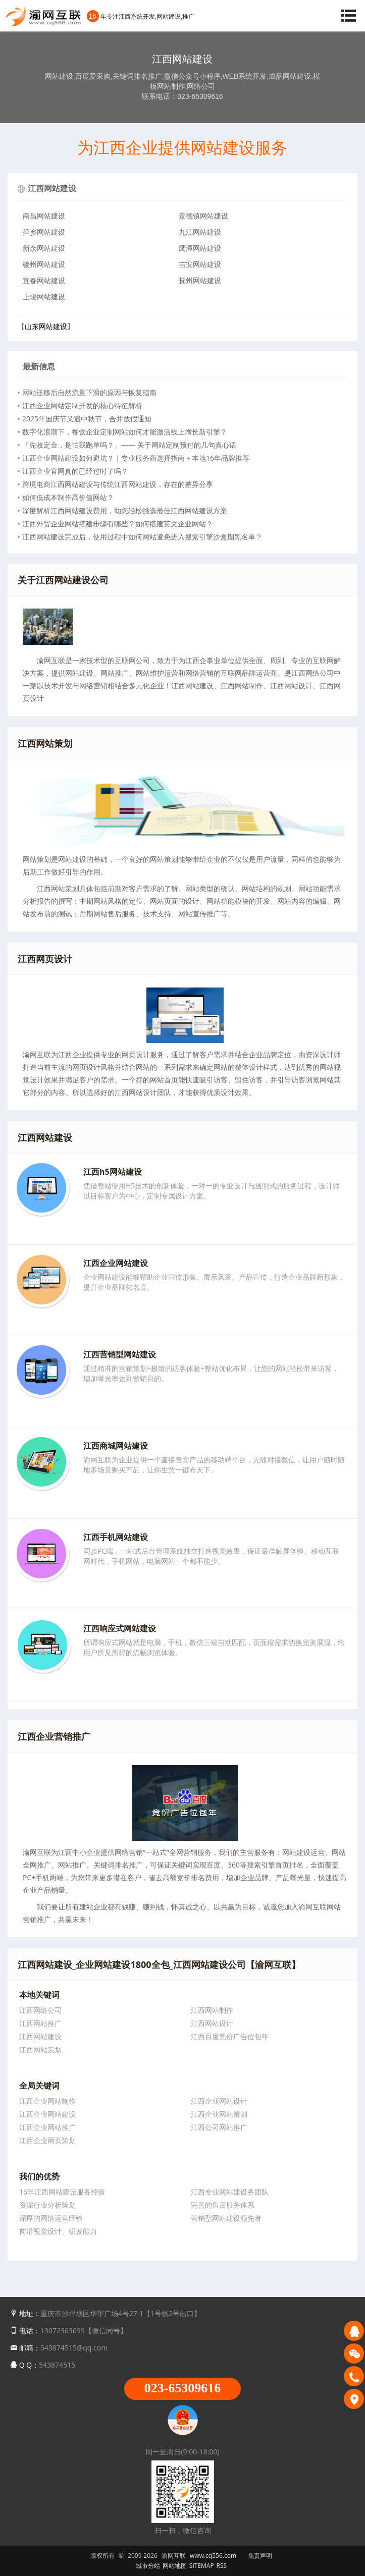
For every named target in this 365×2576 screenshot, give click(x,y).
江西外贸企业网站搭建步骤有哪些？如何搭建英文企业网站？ (117, 523)
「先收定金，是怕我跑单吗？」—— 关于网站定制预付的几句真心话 (129, 445)
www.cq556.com (213, 2555)
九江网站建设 (200, 232)
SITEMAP (201, 2565)
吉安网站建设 (200, 264)
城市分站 (148, 2565)
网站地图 (175, 2565)
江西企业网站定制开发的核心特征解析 (82, 405)
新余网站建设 (44, 248)
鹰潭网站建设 (200, 248)
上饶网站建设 (44, 296)
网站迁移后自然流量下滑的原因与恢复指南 (89, 392)
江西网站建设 (52, 188)
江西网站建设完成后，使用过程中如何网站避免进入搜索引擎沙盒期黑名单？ (142, 536)
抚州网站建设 (200, 280)
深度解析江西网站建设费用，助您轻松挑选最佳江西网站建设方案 (124, 510)
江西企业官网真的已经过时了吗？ (75, 471)
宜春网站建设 (44, 280)
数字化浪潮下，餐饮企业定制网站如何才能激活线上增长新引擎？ (124, 431)
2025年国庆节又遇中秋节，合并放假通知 (86, 418)
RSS (222, 2565)
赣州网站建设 (44, 264)
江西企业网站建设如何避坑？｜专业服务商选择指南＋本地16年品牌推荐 (135, 458)
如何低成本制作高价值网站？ (68, 497)
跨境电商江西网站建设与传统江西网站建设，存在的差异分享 (117, 484)
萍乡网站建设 (44, 232)
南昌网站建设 (44, 216)
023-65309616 (182, 2388)
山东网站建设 (46, 326)
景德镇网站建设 (203, 216)
